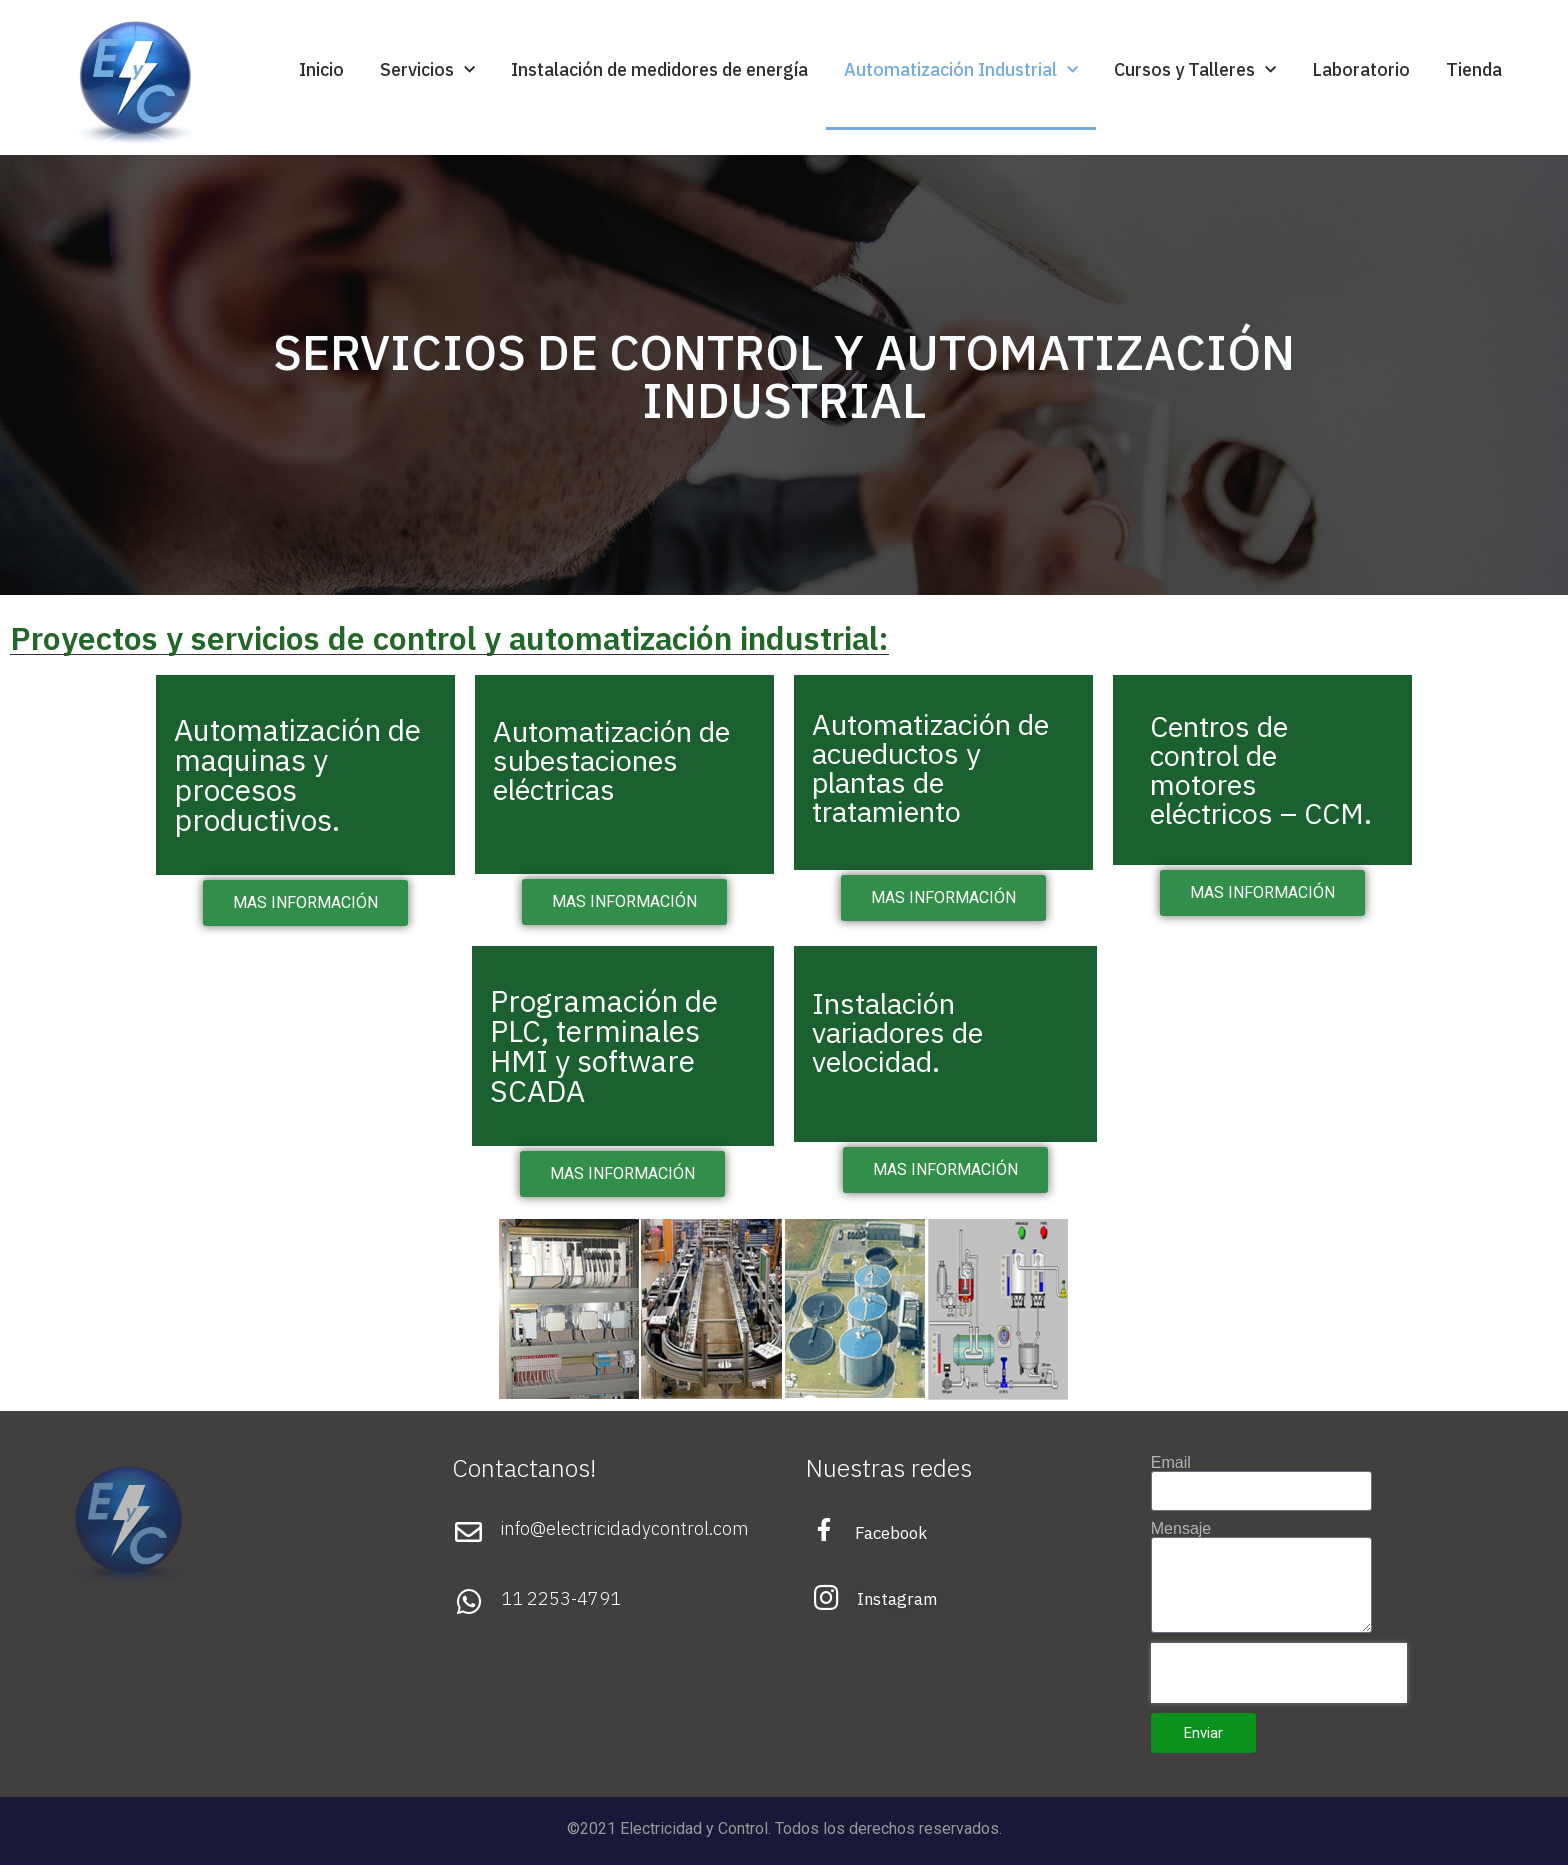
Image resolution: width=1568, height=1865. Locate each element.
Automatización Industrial (961, 70)
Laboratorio (1361, 69)
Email (1171, 1463)
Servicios (427, 70)
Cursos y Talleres (1195, 70)
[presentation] (1279, 1673)
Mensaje (1181, 1529)
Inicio (321, 69)
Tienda (1474, 69)
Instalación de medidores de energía (659, 69)
